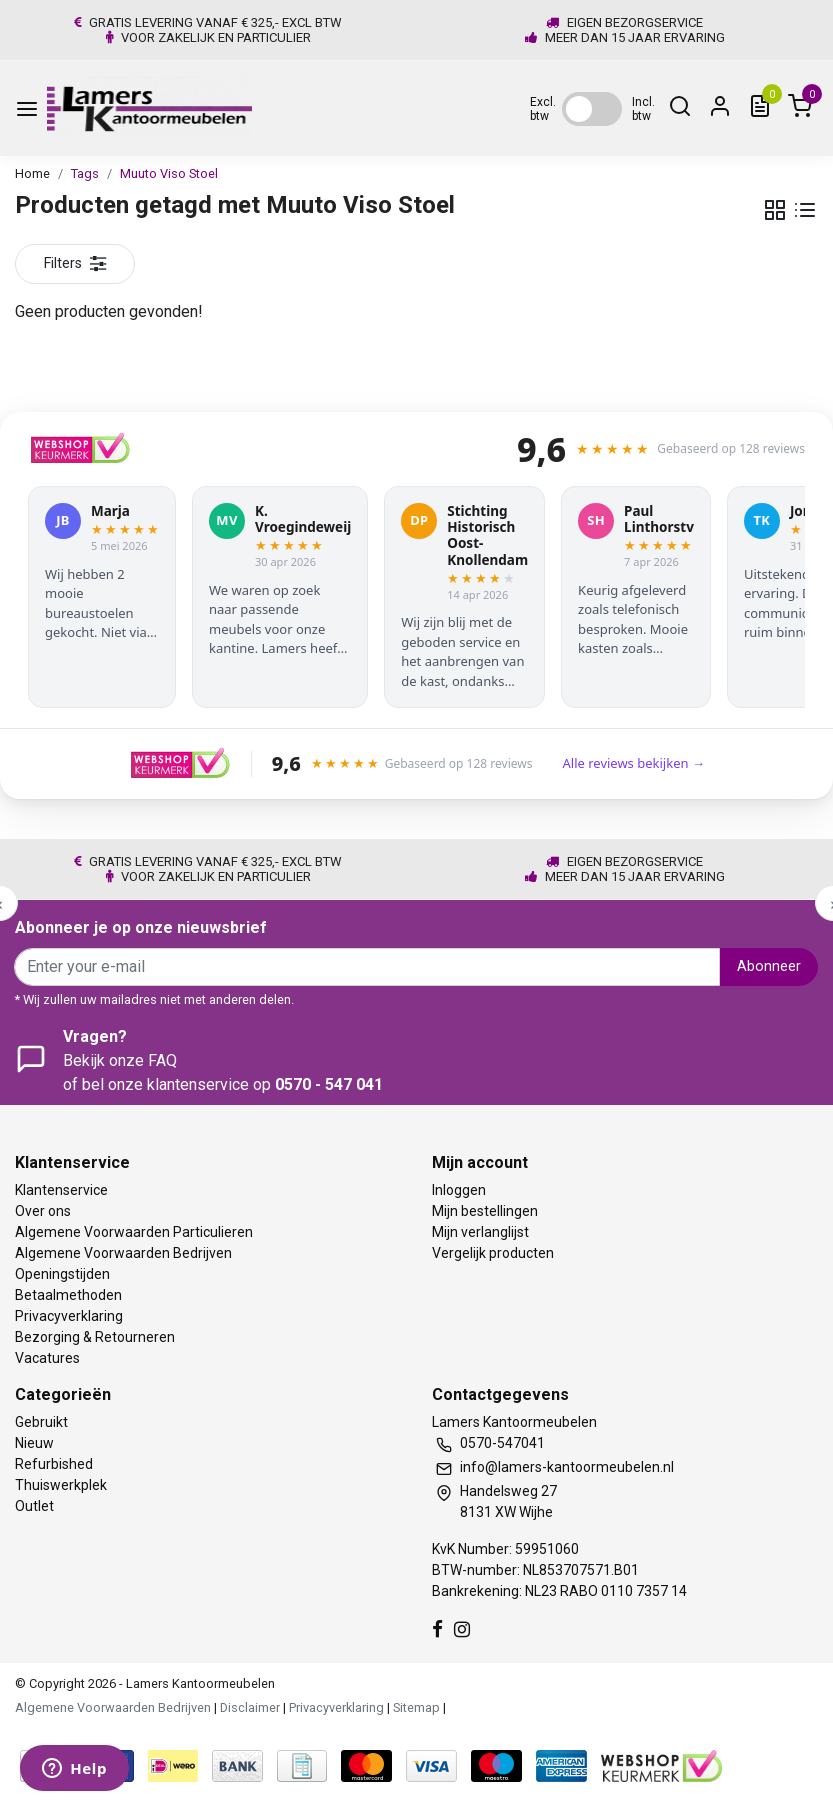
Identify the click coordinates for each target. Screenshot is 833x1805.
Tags (85, 173)
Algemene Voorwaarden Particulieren (134, 1232)
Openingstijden (62, 1274)
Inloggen (459, 1190)
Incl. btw (643, 109)
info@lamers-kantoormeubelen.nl (567, 1467)
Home (32, 173)
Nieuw (34, 1443)
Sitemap (416, 1707)
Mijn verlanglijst (480, 1232)
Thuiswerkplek (61, 1485)
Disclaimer (250, 1707)
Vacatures (47, 1358)
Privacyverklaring (69, 1316)
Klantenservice (61, 1190)
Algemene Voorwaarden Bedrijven (123, 1253)
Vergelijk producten (493, 1253)
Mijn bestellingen (485, 1211)
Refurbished (54, 1464)
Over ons (43, 1211)
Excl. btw (543, 109)
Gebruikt (41, 1422)
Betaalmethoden (68, 1295)
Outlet (34, 1506)
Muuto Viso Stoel (169, 173)
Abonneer (769, 966)
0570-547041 (502, 1443)
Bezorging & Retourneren (95, 1337)
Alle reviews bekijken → (633, 763)
